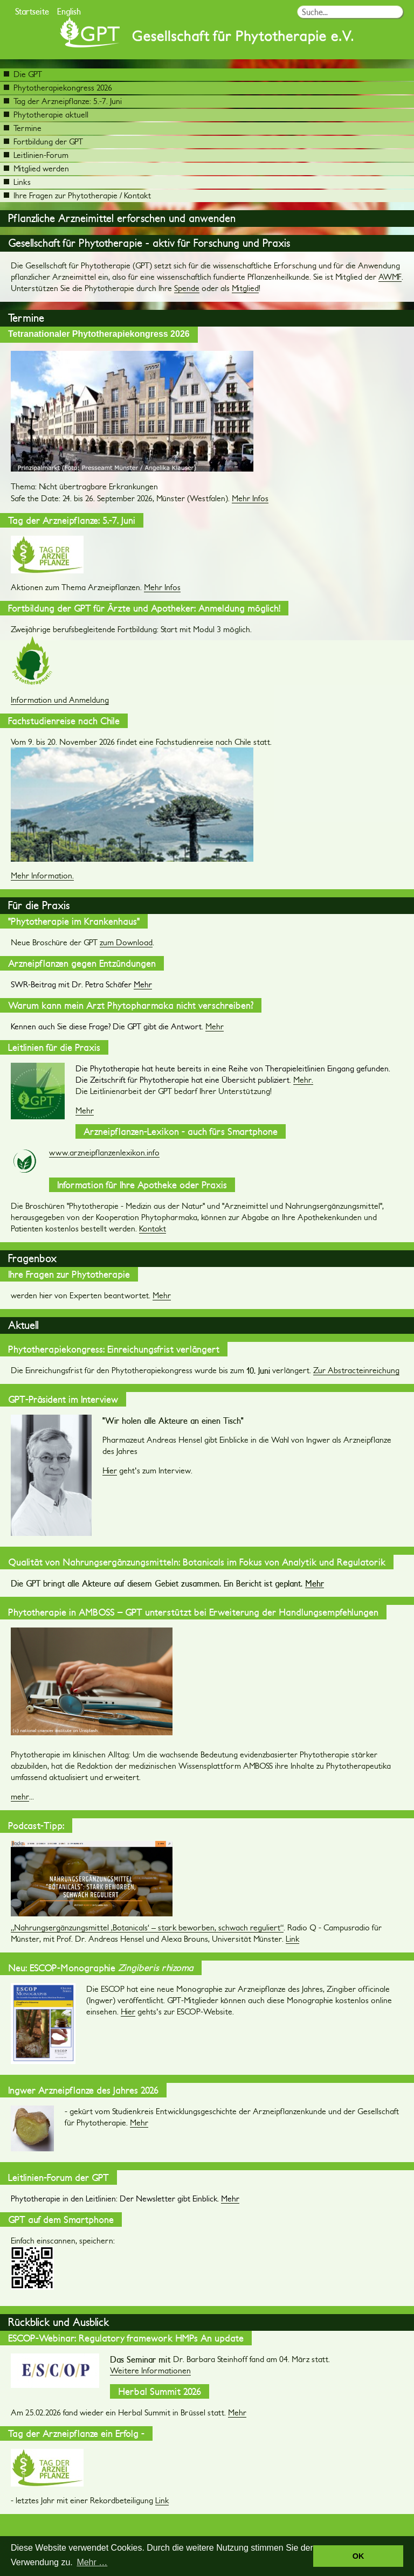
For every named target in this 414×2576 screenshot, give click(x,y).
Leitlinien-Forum (36, 155)
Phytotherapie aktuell (46, 114)
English (69, 11)
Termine (23, 128)
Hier (109, 1470)
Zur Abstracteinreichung (356, 1370)
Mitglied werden (36, 168)
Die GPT (23, 74)
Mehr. (303, 1079)
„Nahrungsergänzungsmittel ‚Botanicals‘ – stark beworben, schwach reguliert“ (147, 1927)
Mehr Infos (250, 498)
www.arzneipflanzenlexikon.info (104, 1152)
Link (292, 1938)
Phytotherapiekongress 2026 (58, 87)
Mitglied (245, 288)
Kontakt (152, 1228)
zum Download (126, 942)
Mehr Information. (42, 875)
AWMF (390, 276)
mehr (20, 1796)
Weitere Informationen (150, 2370)
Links (17, 181)
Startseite (32, 11)
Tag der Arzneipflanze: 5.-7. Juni (63, 101)
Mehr (214, 1026)
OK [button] (358, 2556)
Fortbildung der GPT (43, 141)
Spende (186, 288)
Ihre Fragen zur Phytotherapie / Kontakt (77, 195)
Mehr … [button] (92, 2562)
